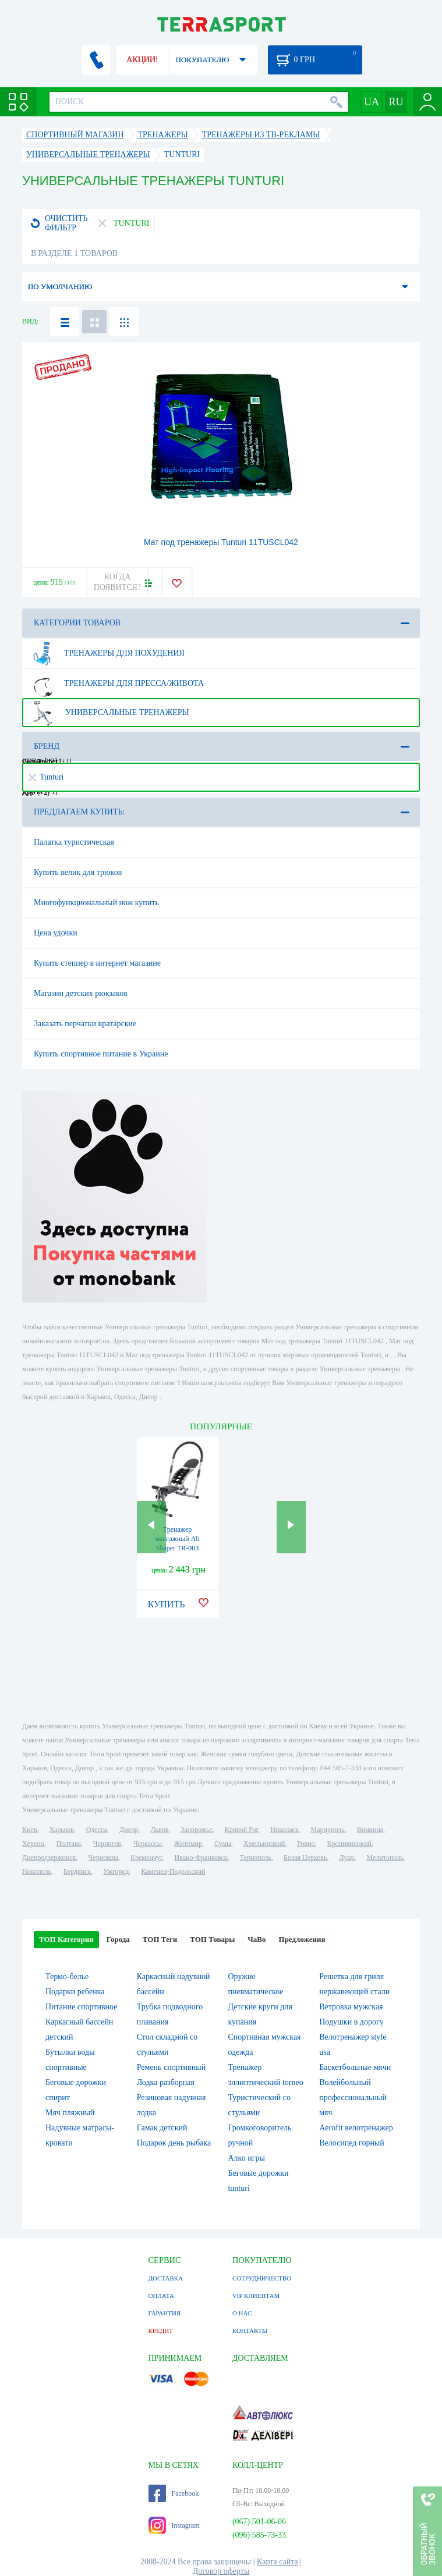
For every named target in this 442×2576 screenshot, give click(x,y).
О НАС (242, 2313)
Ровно (305, 1844)
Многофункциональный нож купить (96, 902)
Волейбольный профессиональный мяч (353, 2097)
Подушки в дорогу (351, 2022)
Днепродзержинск (49, 1857)
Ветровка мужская (351, 2006)
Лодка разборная (166, 2082)
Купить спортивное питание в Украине (101, 1053)
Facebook (173, 2493)
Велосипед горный (351, 2143)
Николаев (284, 1830)
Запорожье (196, 1830)
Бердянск (77, 1871)
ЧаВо (256, 1939)
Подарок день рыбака (174, 2143)
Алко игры (246, 2158)
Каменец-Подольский (173, 1871)
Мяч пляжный (69, 2112)
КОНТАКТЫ (250, 2330)
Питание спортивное (81, 2006)
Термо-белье (67, 1976)
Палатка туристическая (74, 842)
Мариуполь (328, 1830)
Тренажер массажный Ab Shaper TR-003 (177, 1538)
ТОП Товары (212, 1939)
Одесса (96, 1830)
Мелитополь (385, 1857)
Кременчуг (146, 1857)
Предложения (302, 1939)
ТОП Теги (160, 1939)
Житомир (188, 1844)
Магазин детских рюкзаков (81, 993)
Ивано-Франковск (201, 1857)
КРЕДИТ (160, 2330)
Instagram (174, 2525)
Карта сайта (277, 2561)
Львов (159, 1830)
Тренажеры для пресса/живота (117, 683)
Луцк (346, 1857)
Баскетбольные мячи (355, 2067)
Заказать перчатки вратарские (85, 1023)
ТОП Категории (66, 1939)
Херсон (33, 1844)
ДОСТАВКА (165, 2278)
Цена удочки (55, 932)
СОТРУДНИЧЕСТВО (261, 2278)
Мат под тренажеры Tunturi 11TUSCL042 (221, 542)
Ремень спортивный (171, 2067)
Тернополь (255, 1857)
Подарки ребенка (75, 1991)
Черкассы (147, 1844)
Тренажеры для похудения (107, 653)
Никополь (36, 1871)
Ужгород (116, 1871)
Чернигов (107, 1844)
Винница (370, 1830)
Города (118, 1939)
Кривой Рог (241, 1830)
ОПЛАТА (161, 2295)
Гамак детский (162, 2127)
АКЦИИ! (142, 59)
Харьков (61, 1830)
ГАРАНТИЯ (164, 2313)
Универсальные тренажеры (109, 712)
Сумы (222, 1844)
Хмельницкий (264, 1844)
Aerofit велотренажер (356, 2127)
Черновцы (104, 1857)
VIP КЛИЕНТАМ (256, 2295)
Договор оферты (221, 2571)
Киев (29, 1830)
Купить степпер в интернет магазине (97, 963)
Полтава (68, 1844)
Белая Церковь (305, 1857)
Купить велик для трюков (78, 872)
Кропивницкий (349, 1844)
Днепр (128, 1830)
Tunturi (46, 777)
